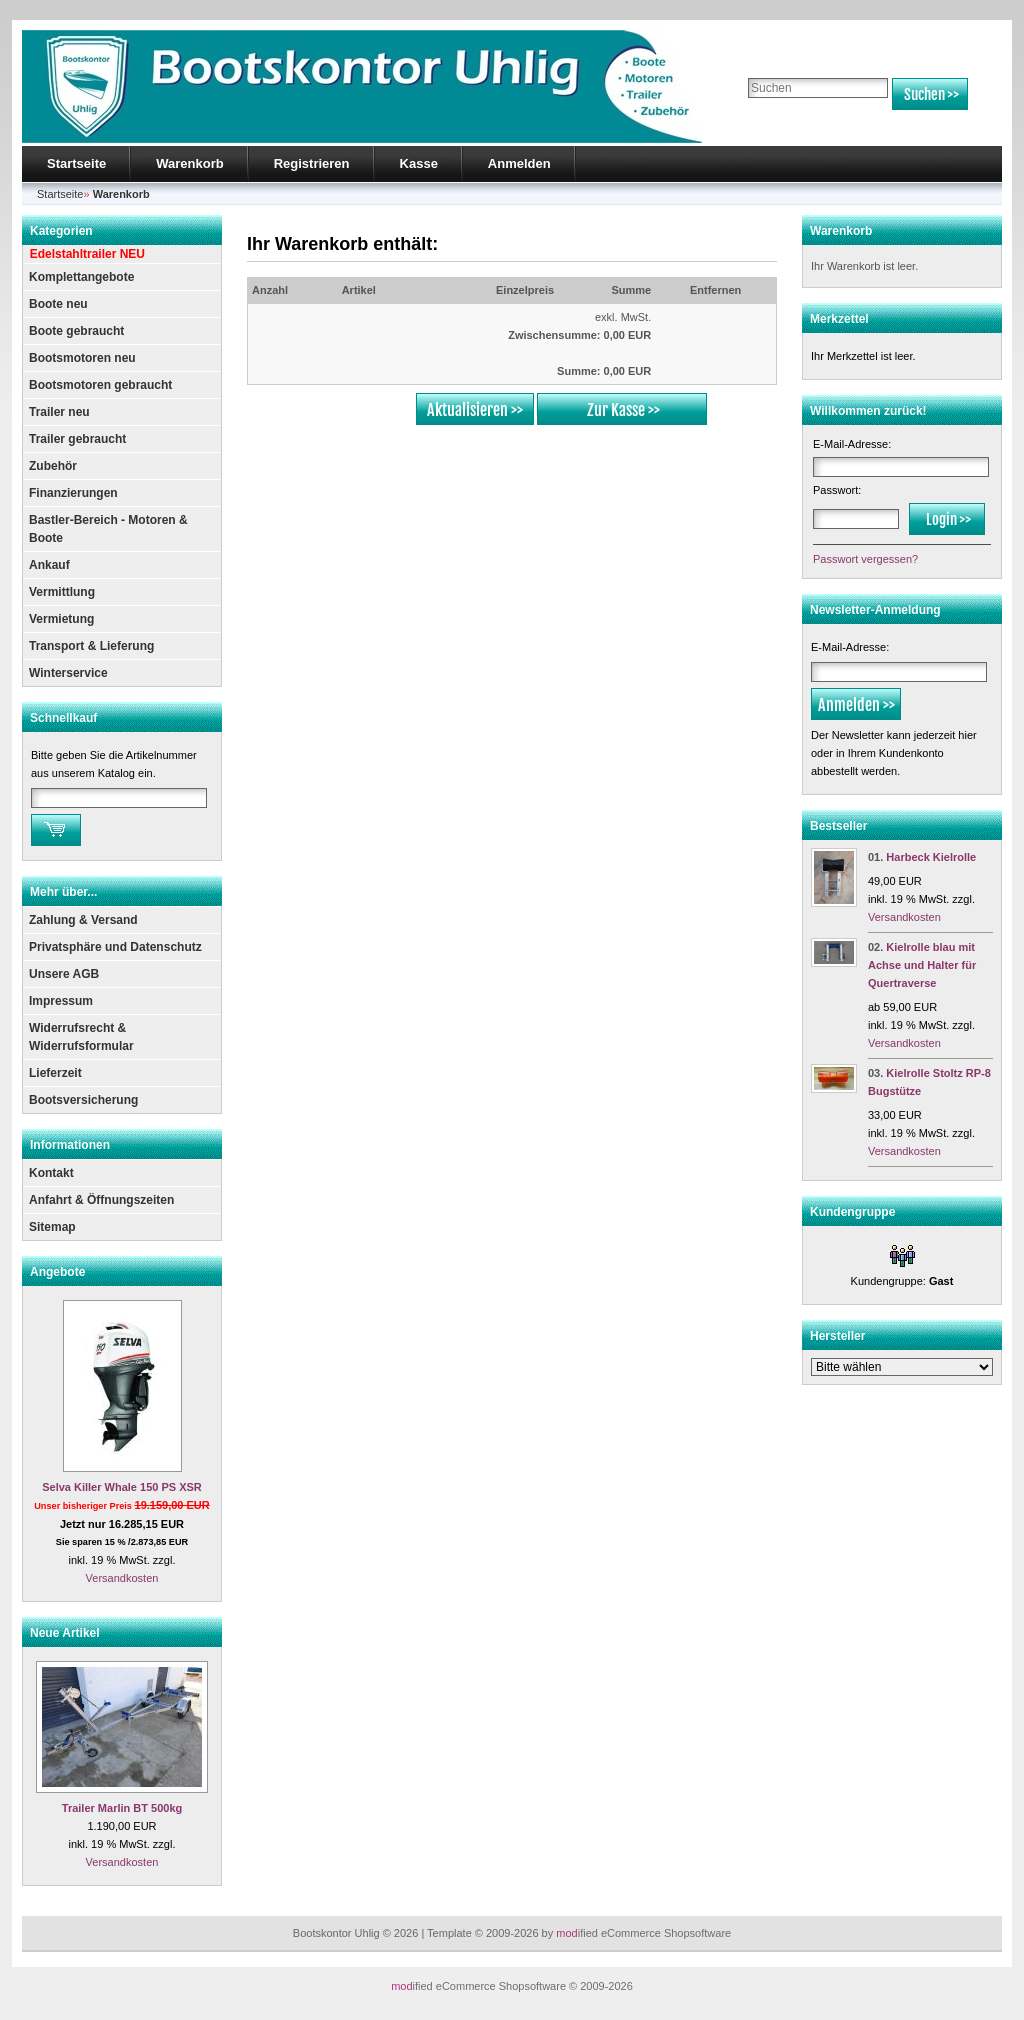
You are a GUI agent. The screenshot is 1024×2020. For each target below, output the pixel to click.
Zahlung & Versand (83, 920)
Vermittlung (62, 592)
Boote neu (58, 304)
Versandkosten (122, 1578)
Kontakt (51, 1173)
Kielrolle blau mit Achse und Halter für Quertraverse (922, 965)
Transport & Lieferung (91, 646)
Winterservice (68, 673)
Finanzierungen (73, 493)
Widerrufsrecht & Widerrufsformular (81, 1037)
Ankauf (49, 565)
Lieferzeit (55, 1073)
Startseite (76, 163)
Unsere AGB (64, 974)
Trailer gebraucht (77, 439)
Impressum (61, 1001)
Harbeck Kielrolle (931, 857)
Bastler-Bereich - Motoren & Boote (108, 529)
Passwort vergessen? (865, 559)
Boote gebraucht (76, 331)
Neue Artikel (65, 1633)
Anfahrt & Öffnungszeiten (101, 1200)
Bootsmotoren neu (82, 358)
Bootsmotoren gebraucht (100, 385)
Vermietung (61, 619)
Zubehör (53, 466)
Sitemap (52, 1227)
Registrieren (312, 163)
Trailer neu (59, 412)
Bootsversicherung (83, 1100)
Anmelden (519, 163)
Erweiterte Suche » (790, 119)
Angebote (57, 1272)
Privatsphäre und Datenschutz (115, 947)
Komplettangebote (81, 277)
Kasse (419, 163)
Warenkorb (189, 163)
